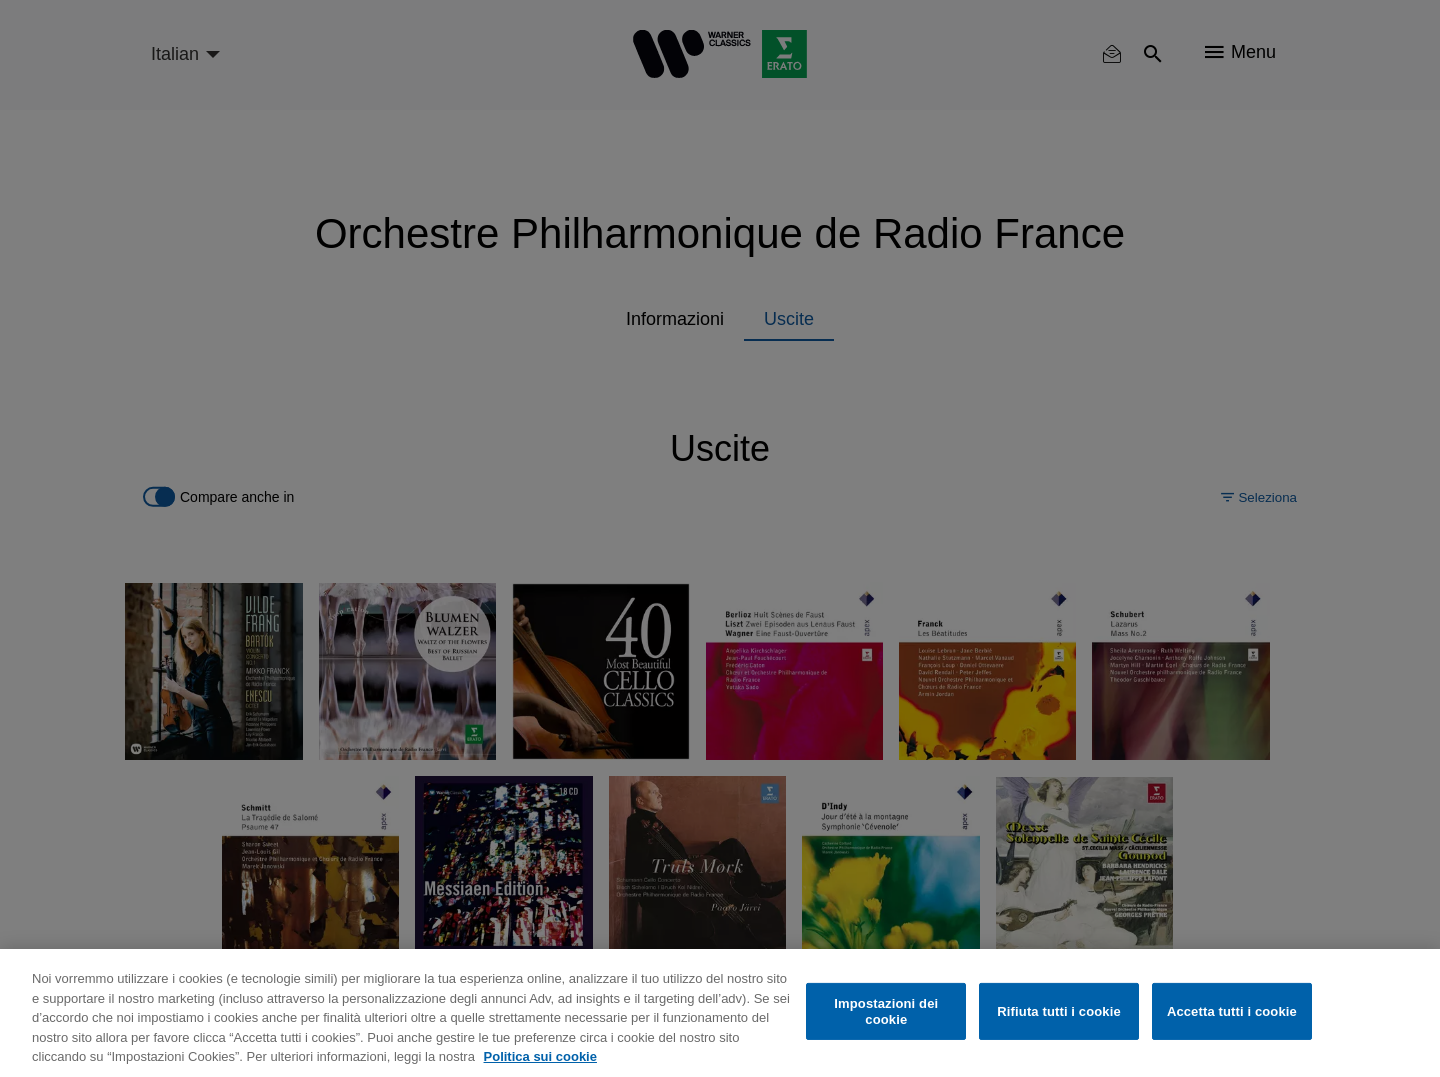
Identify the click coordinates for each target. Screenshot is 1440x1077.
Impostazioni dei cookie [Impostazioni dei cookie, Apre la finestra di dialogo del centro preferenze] (886, 1011)
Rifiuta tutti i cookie (1058, 1011)
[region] (720, 1013)
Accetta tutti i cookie (1232, 1011)
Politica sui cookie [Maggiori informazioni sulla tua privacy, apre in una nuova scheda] (540, 1056)
